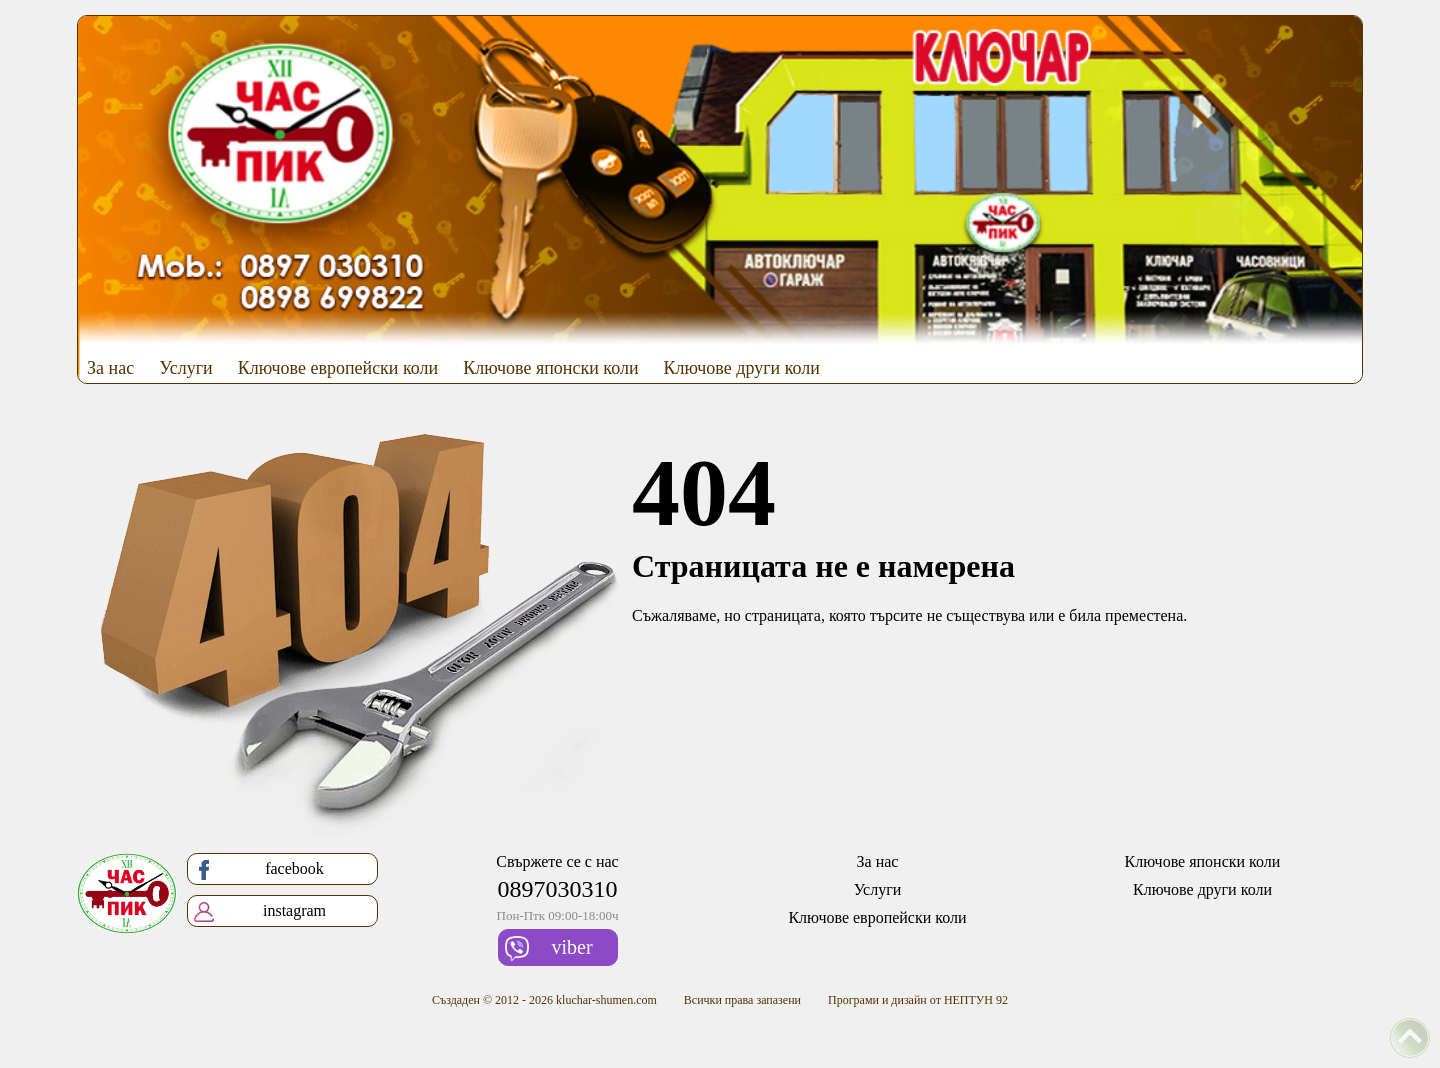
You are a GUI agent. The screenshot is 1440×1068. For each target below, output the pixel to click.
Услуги (186, 368)
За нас (110, 368)
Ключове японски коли (550, 368)
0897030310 (558, 889)
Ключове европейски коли (338, 368)
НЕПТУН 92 (976, 1000)
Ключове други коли (742, 368)
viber (549, 948)
